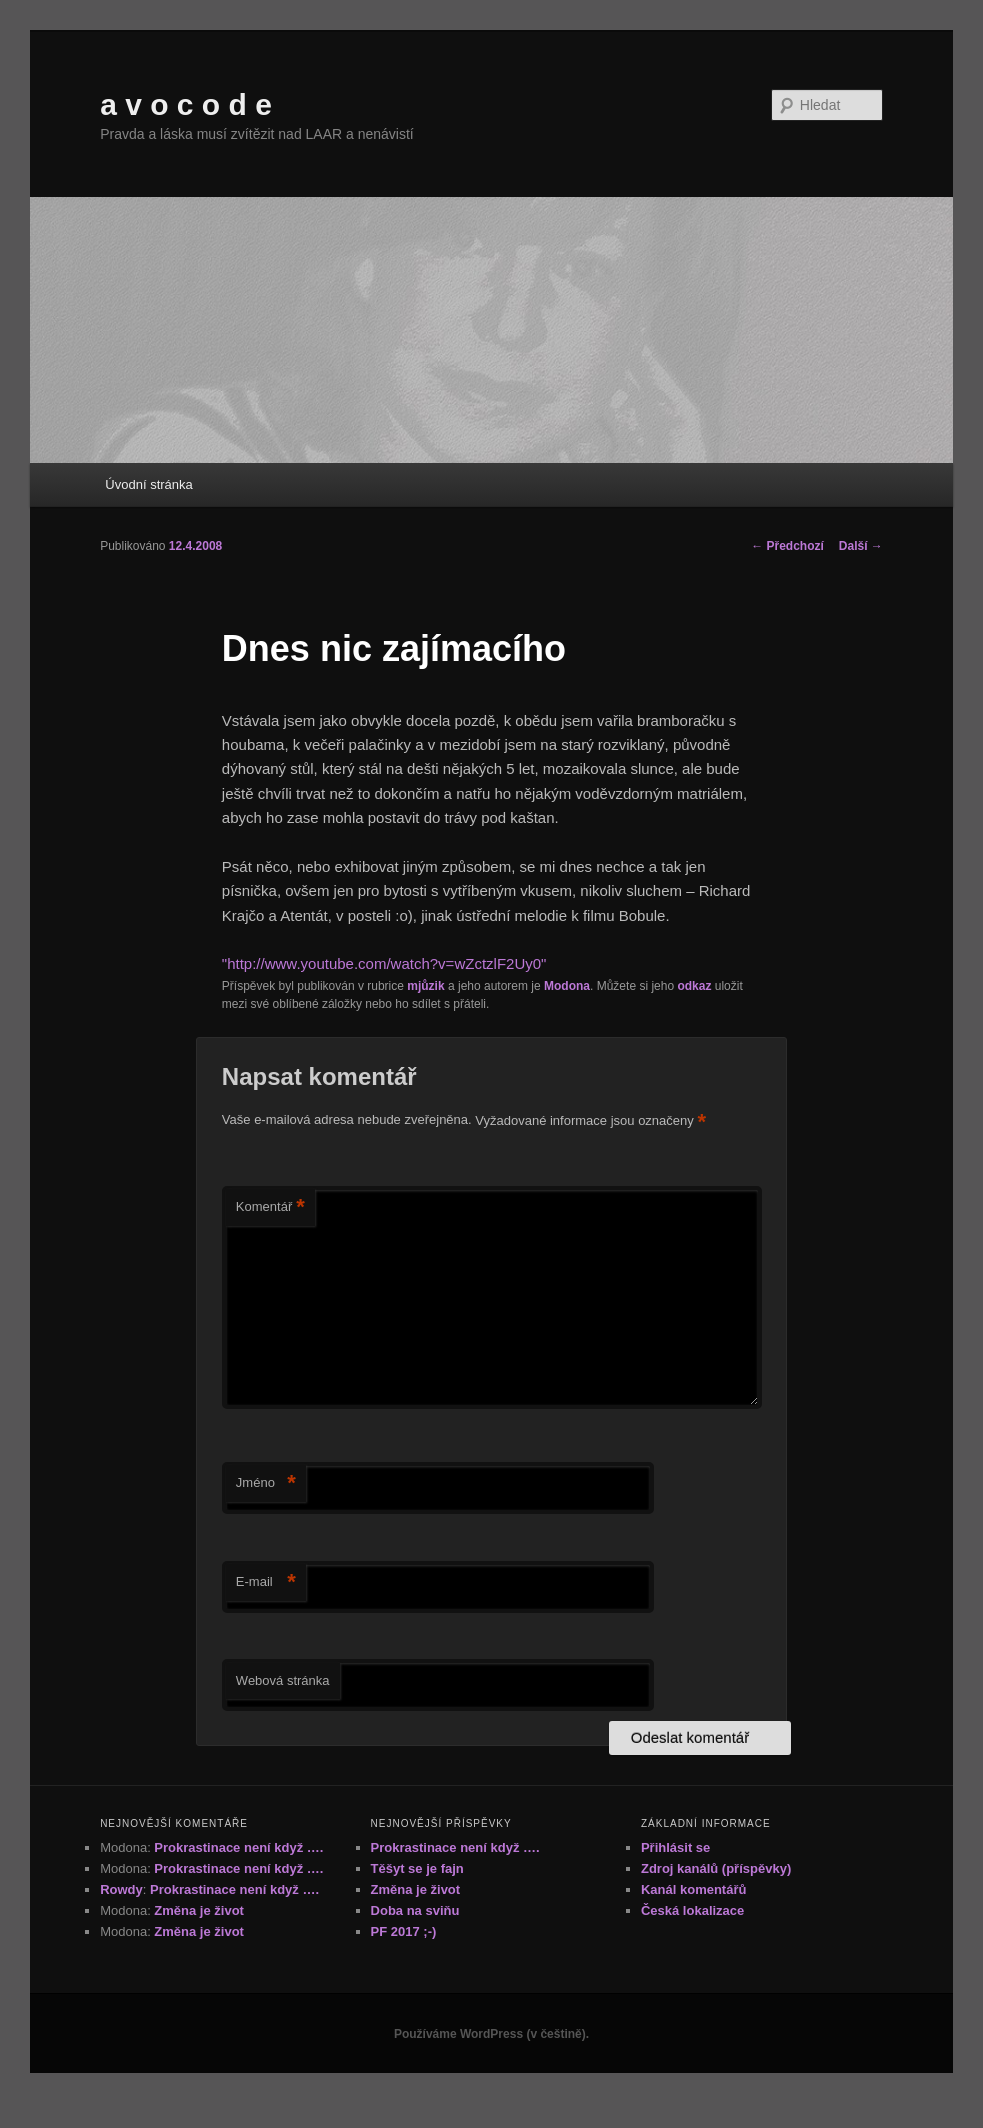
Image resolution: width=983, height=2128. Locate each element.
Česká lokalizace (692, 1910)
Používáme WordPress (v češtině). (491, 2034)
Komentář (270, 1207)
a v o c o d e (186, 104)
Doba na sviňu (415, 1910)
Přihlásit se (675, 1847)
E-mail (266, 1582)
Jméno (266, 1483)
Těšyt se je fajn (417, 1868)
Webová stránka (283, 1680)
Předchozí (787, 546)
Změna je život (199, 1910)
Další (861, 546)
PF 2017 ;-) (404, 1931)
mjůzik (425, 986)
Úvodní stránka (148, 484)
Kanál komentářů (693, 1889)
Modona (567, 986)
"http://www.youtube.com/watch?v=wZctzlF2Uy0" (384, 963)
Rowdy (121, 1889)
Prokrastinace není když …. (238, 1847)
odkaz (694, 986)
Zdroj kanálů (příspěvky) (716, 1868)
